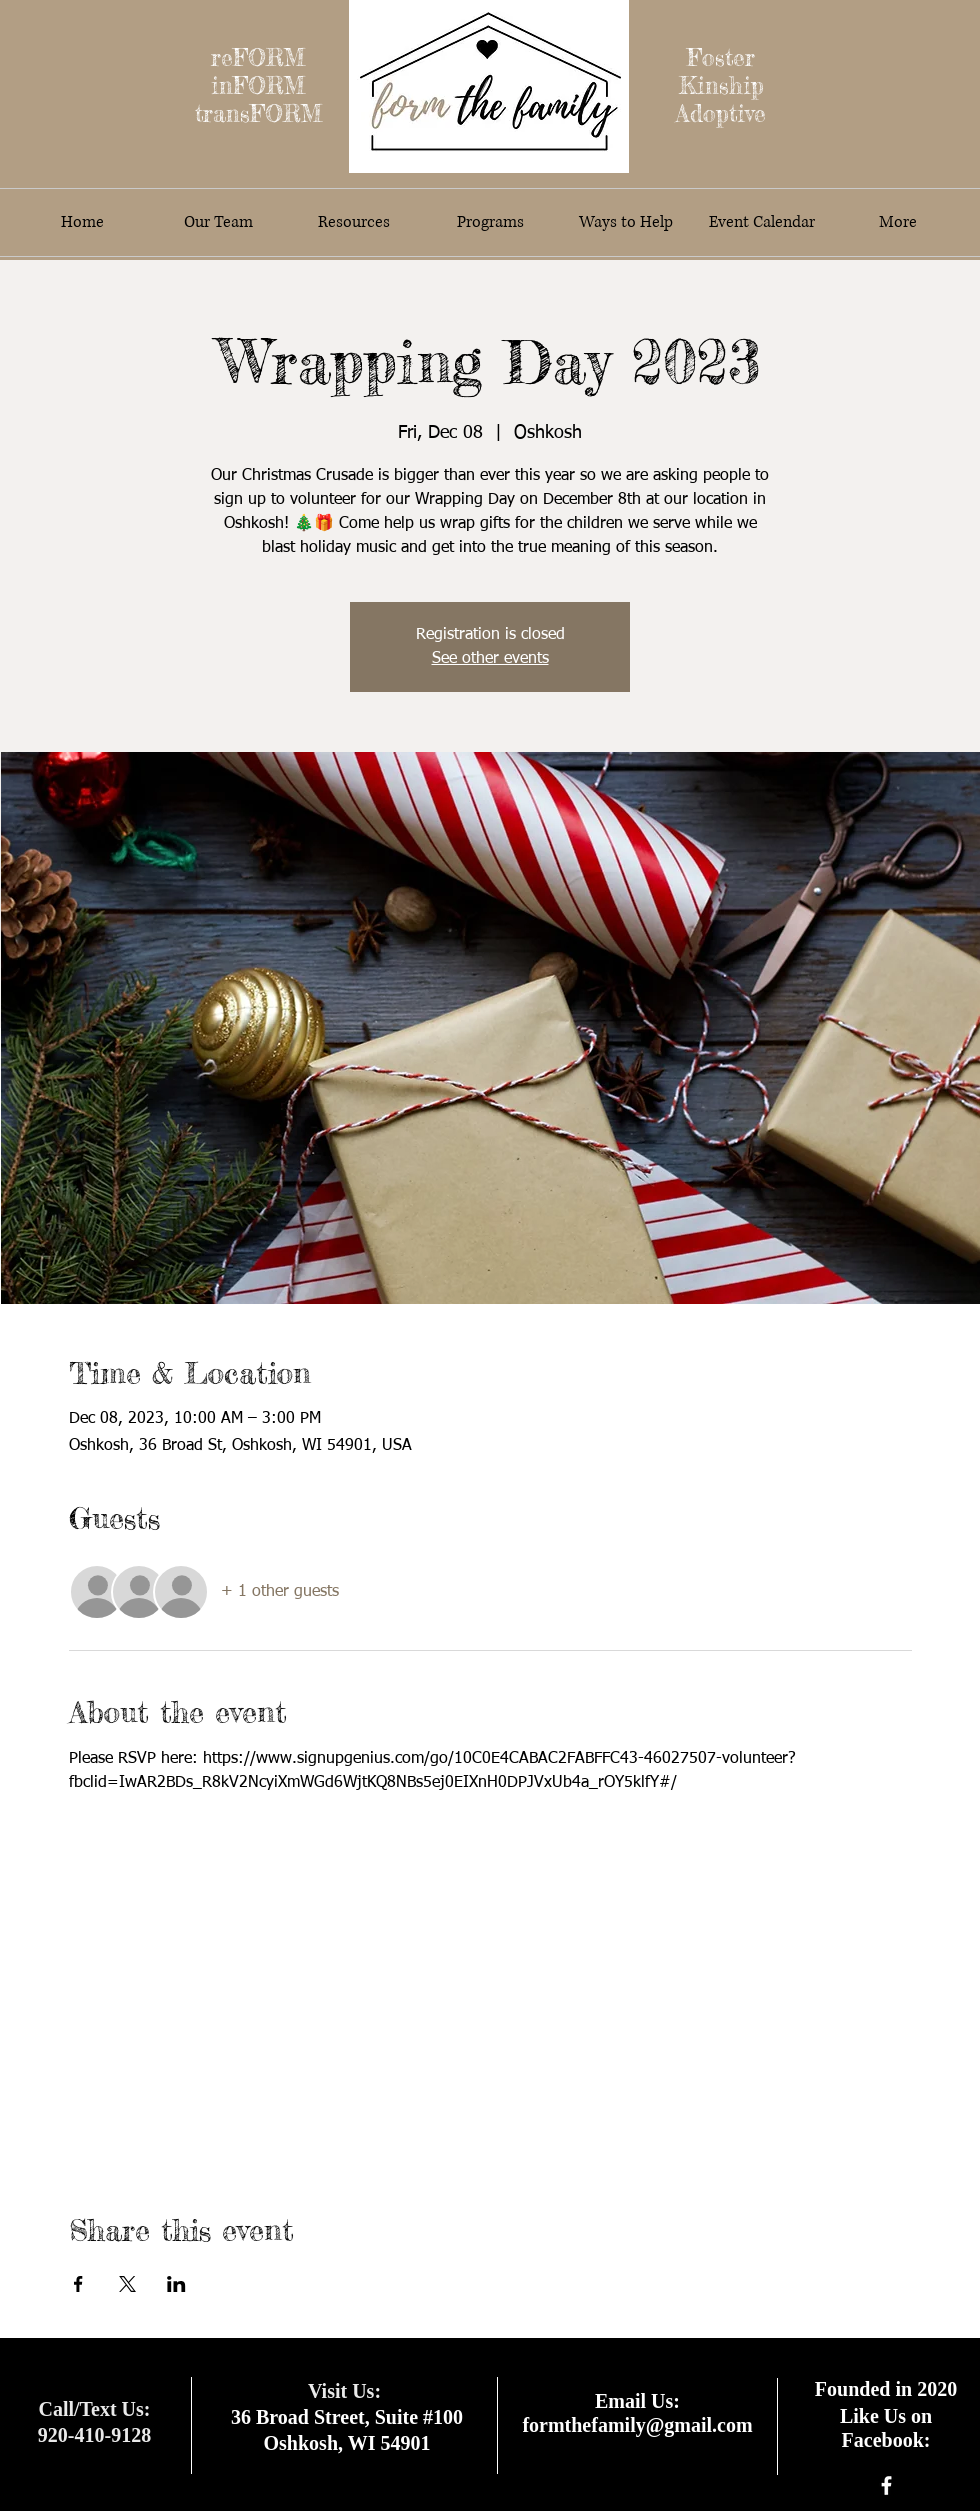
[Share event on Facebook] (78, 2284)
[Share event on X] (127, 2284)
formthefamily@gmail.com (637, 2425)
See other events (490, 659)
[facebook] (886, 2485)
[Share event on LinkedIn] (176, 2284)
